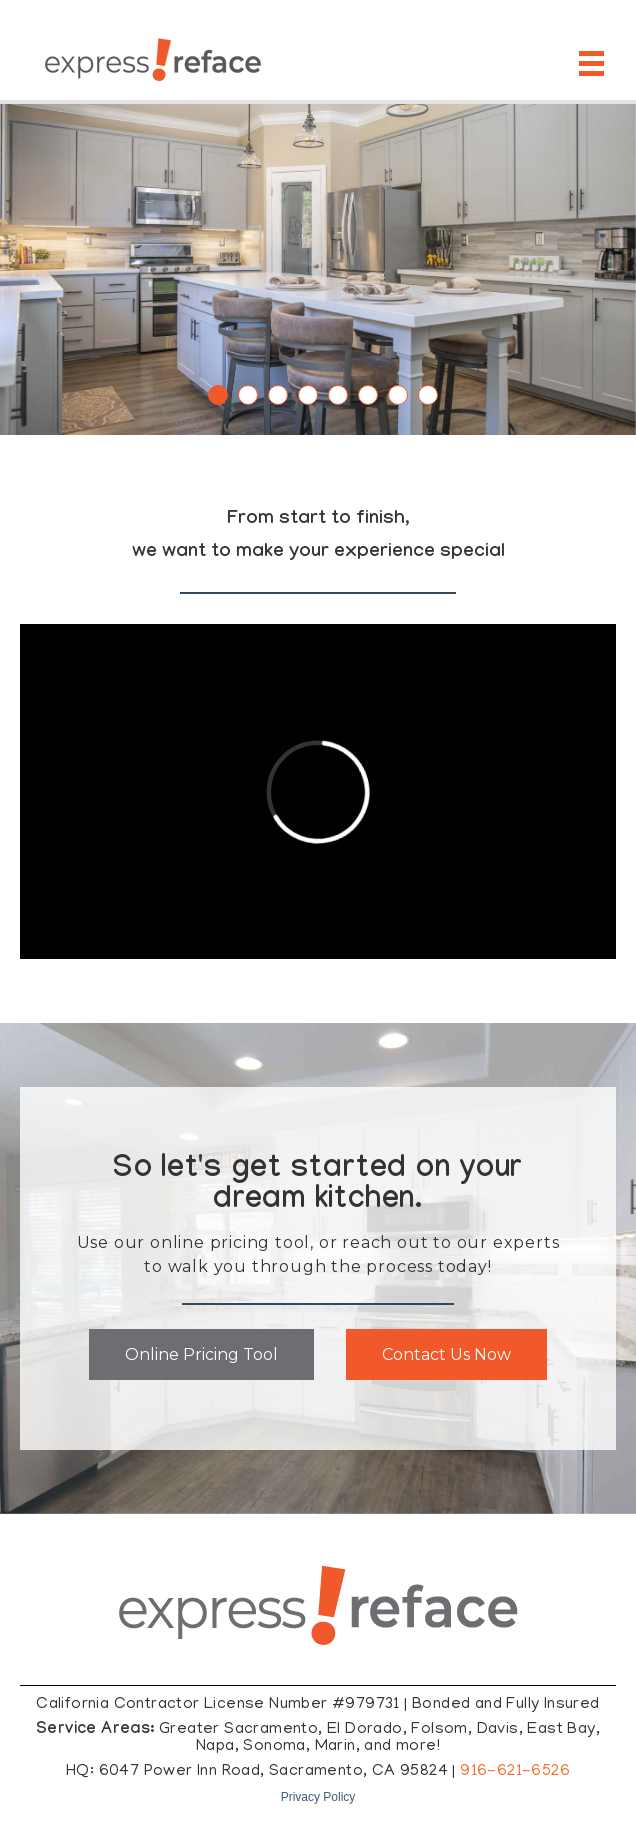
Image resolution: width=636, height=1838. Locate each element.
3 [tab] (278, 395)
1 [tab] (218, 395)
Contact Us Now (446, 1354)
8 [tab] (428, 395)
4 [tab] (308, 395)
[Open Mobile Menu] (595, 63)
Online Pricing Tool (201, 1354)
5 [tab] (338, 395)
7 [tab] (398, 395)
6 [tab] (368, 395)
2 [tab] (248, 395)
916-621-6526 (515, 1772)
